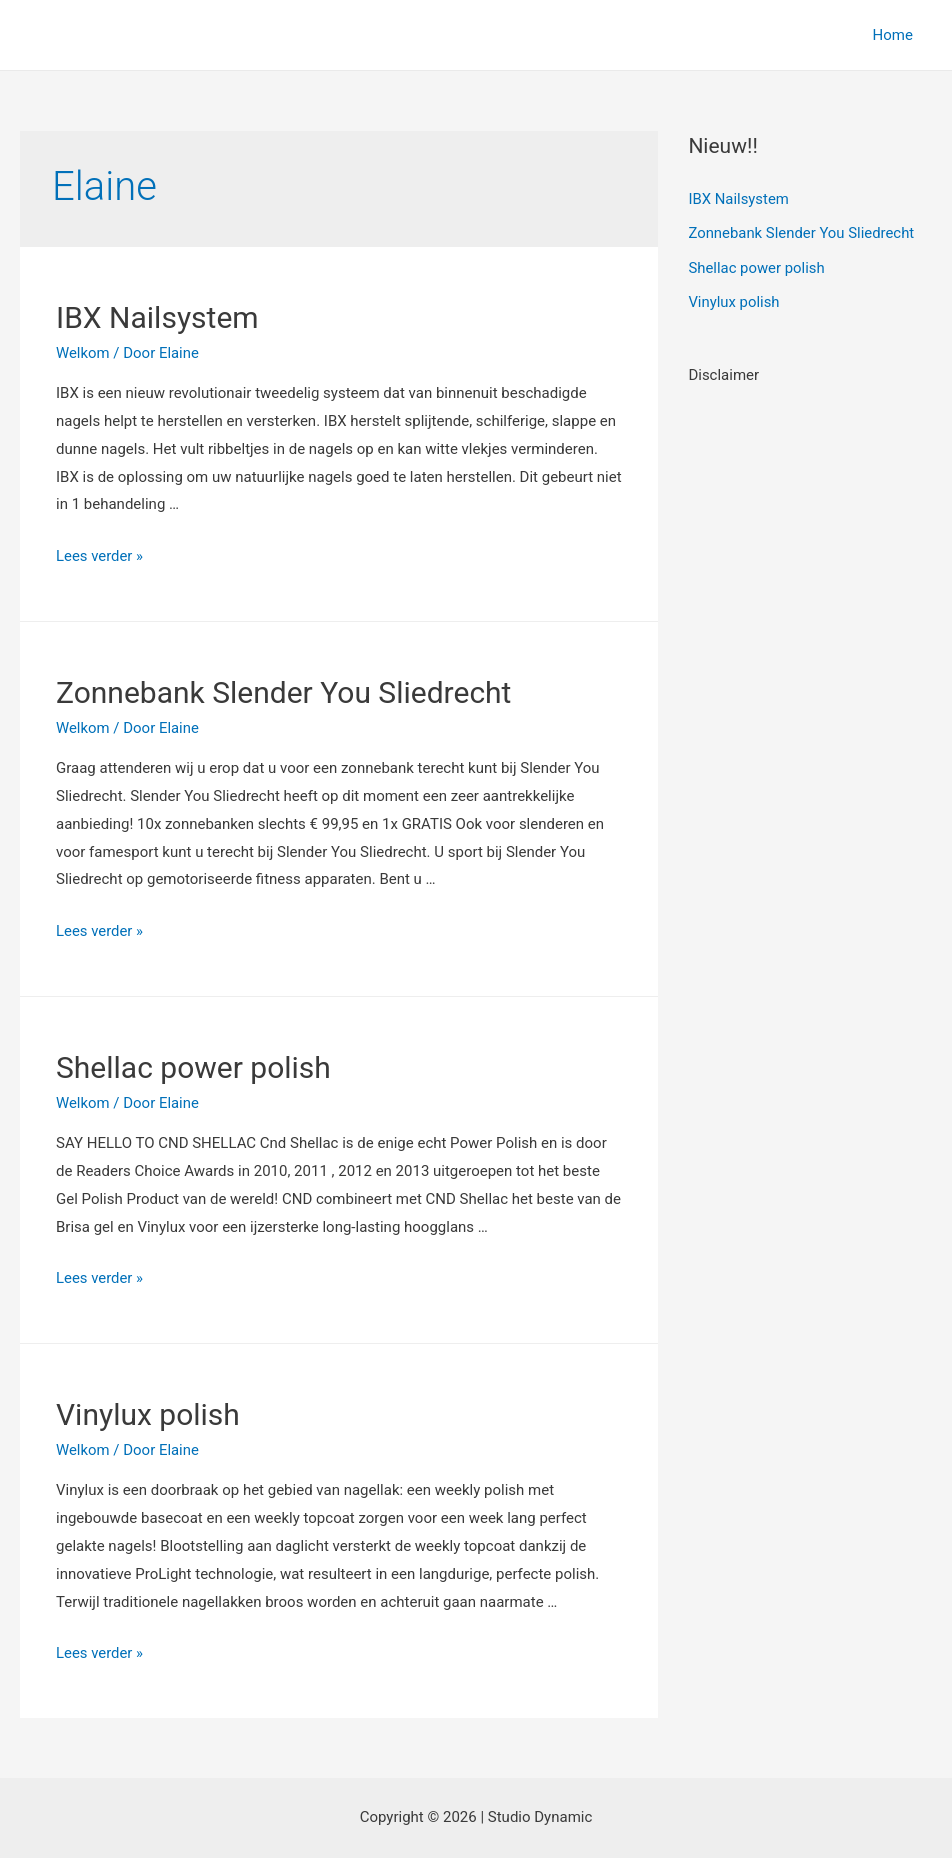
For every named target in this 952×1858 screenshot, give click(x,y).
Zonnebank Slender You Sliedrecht (283, 692)
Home (897, 35)
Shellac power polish (193, 1067)
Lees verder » (100, 556)
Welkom (83, 353)
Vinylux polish (148, 1414)
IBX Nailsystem (157, 317)
